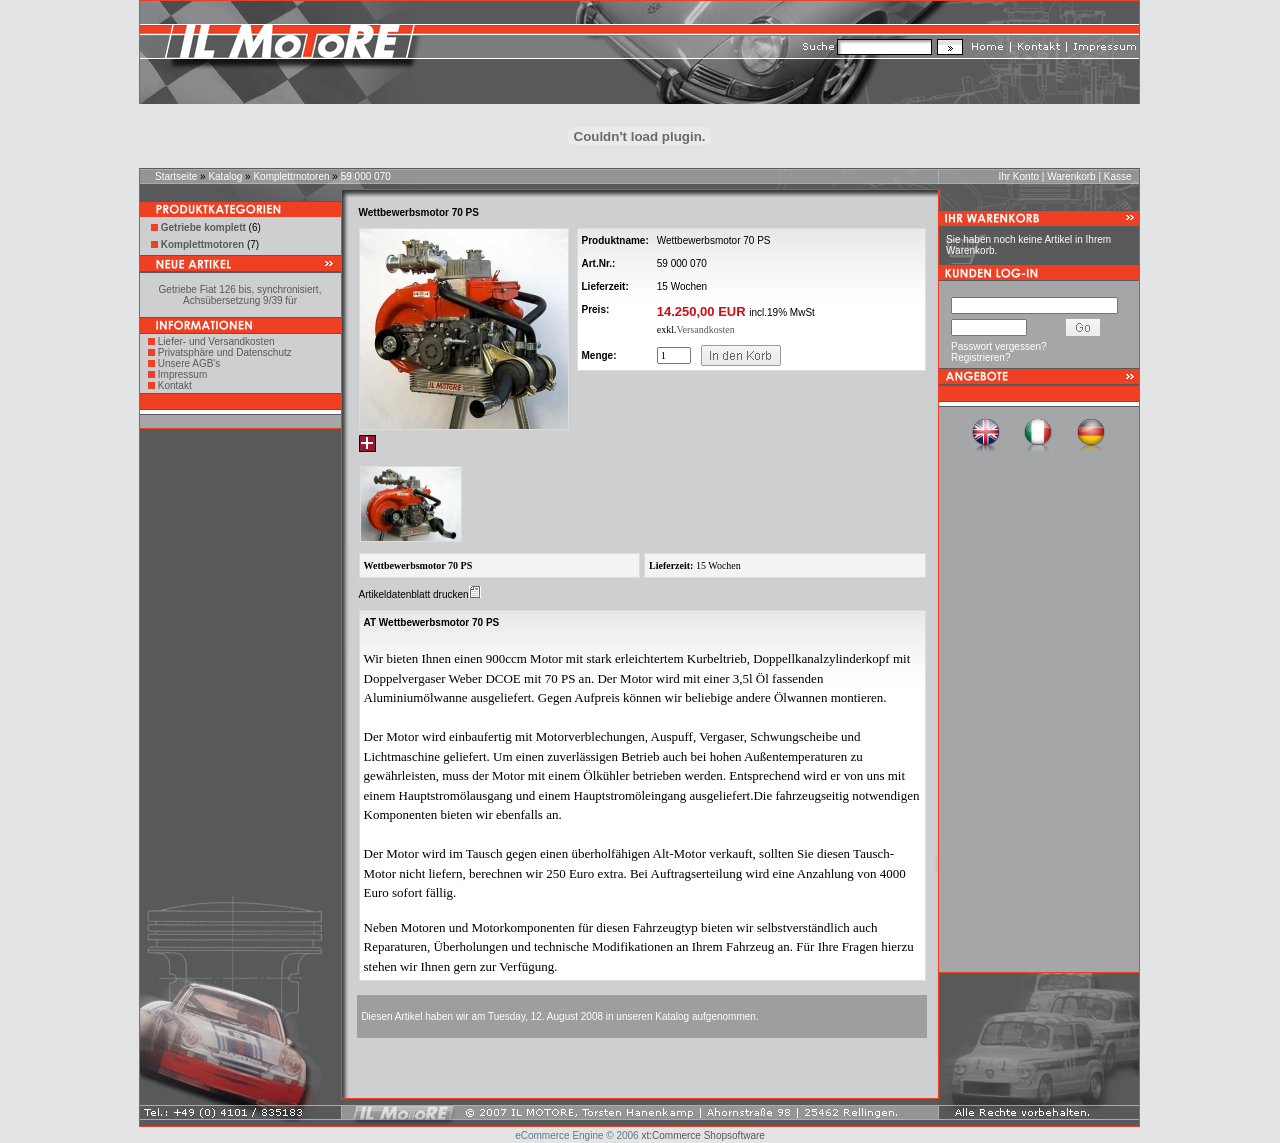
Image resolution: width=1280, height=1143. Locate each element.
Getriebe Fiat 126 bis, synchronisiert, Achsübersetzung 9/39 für (240, 295)
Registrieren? (980, 357)
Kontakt (175, 385)
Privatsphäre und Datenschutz (225, 352)
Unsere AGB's (189, 363)
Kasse (1118, 176)
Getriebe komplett (203, 227)
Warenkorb (1071, 176)
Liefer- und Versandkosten (216, 341)
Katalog (225, 176)
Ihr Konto (1018, 176)
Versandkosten (705, 329)
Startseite (176, 176)
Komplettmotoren (291, 176)
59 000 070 (366, 176)
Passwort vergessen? (999, 346)
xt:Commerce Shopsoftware (702, 1135)
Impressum (182, 374)
